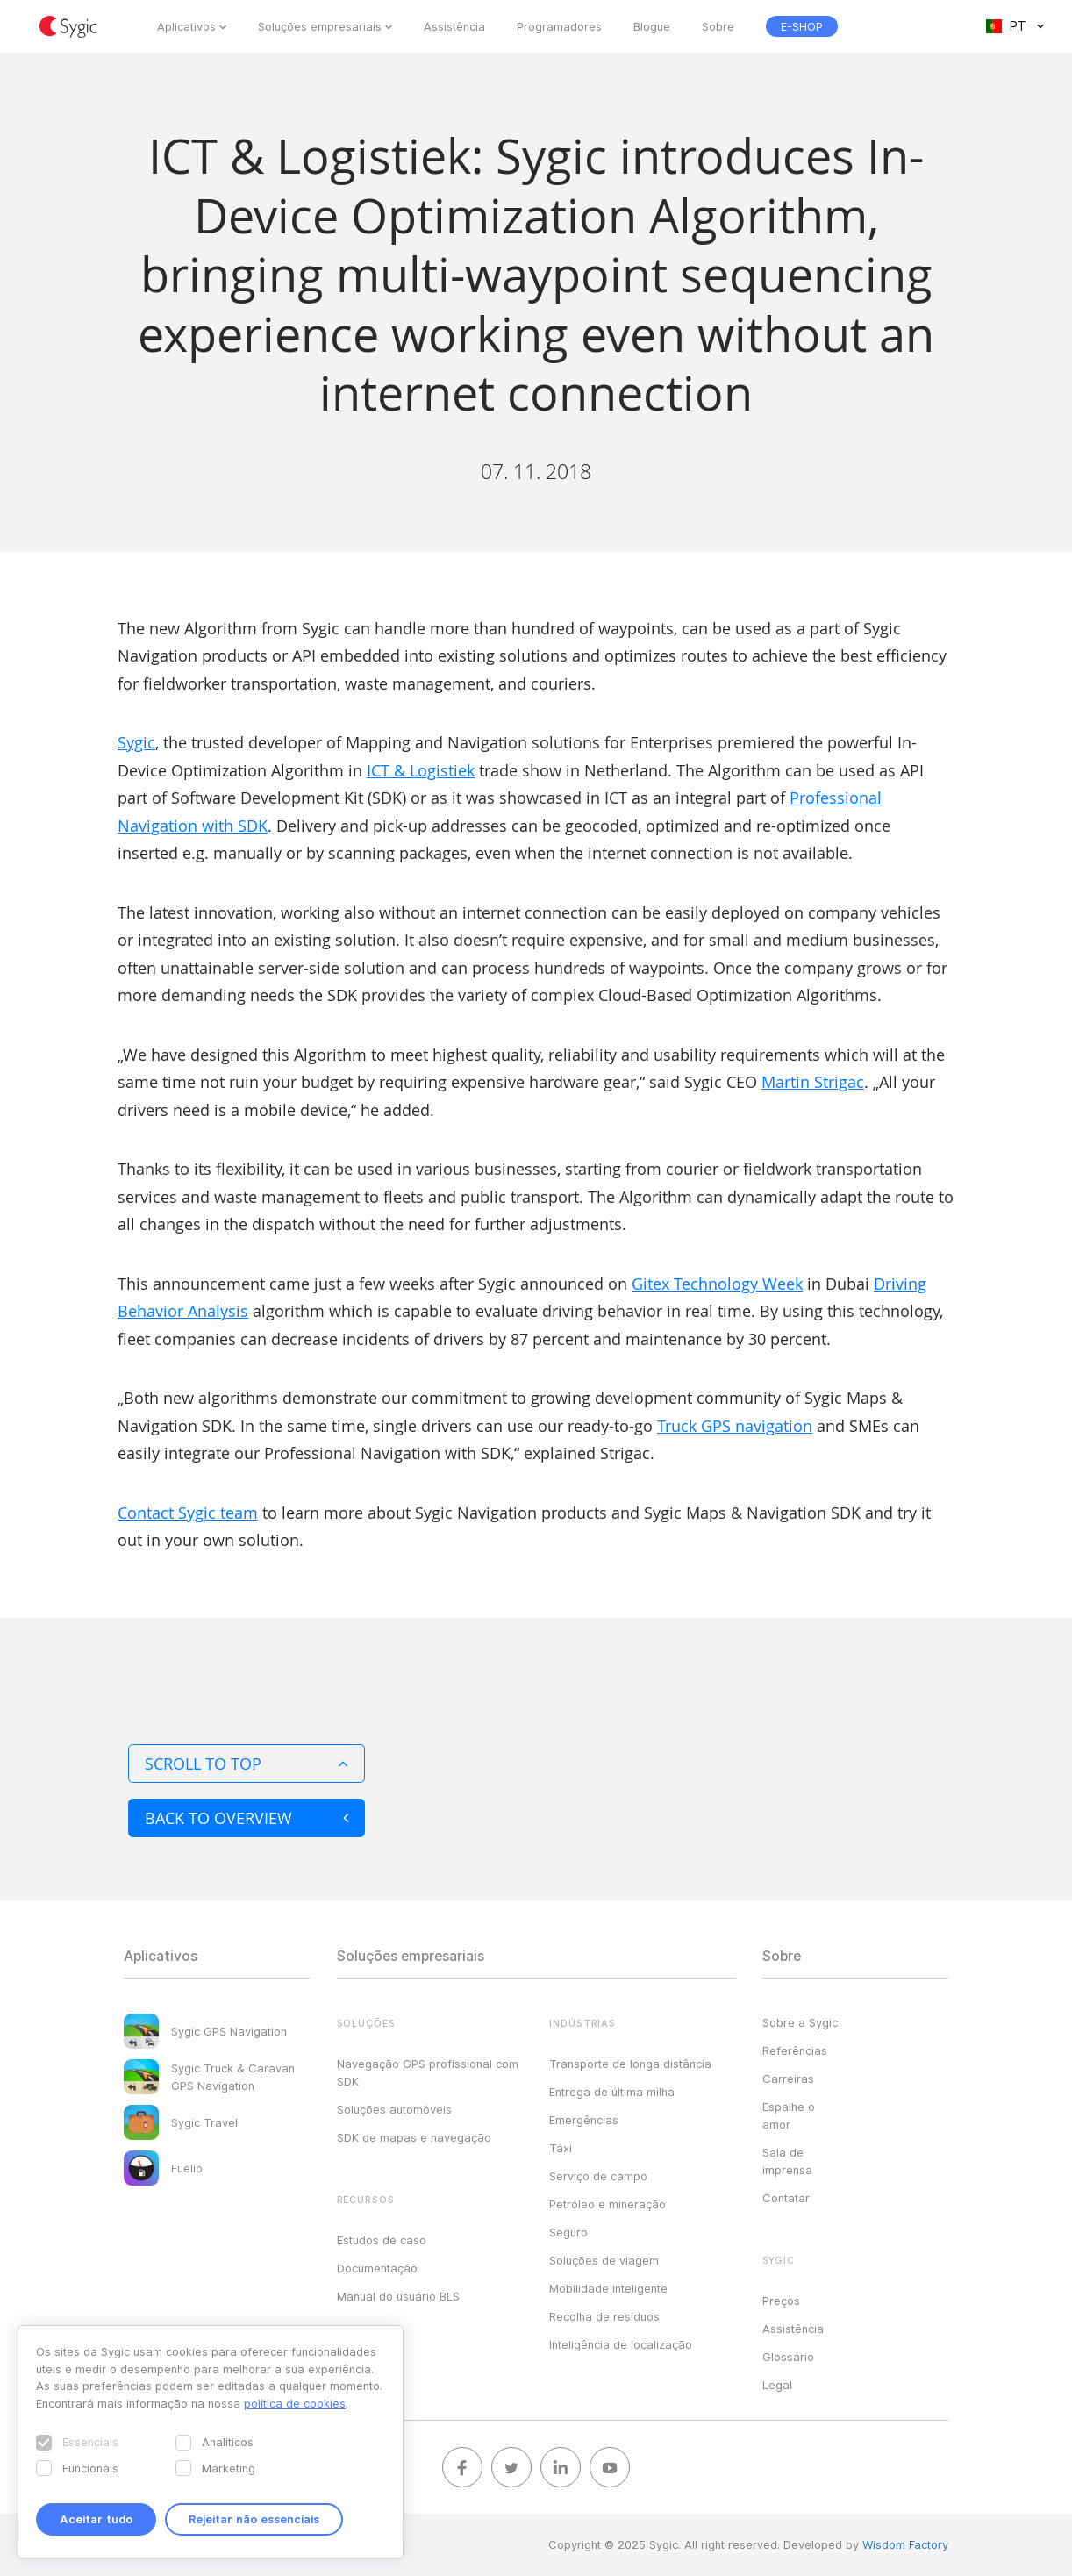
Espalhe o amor (788, 2115)
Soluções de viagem (604, 2260)
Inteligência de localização (620, 2344)
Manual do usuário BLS (398, 2296)
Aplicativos (186, 26)
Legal (777, 2385)
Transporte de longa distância (630, 2064)
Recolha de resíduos (604, 2316)
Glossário (788, 2357)
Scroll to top (246, 1763)
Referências (794, 2050)
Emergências (583, 2120)
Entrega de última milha (612, 2092)
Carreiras (788, 2079)
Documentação (377, 2268)
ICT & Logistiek (421, 770)
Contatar (786, 2198)
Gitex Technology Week (717, 1283)
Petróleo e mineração (607, 2204)
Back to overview (246, 1817)
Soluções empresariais (320, 26)
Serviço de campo (598, 2176)
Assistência (454, 26)
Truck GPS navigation (734, 1425)
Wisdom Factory (905, 2544)
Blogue (651, 26)
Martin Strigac (812, 1081)
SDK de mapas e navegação (414, 2137)
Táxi (560, 2148)
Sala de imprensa (787, 2161)
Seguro (568, 2232)
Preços (781, 2300)
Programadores (559, 26)
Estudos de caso (381, 2240)
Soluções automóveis (394, 2109)
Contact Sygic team (188, 1512)
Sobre (718, 26)
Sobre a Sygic (800, 2022)
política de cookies (295, 2403)
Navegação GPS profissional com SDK (427, 2072)
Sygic (136, 742)
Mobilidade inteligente (608, 2288)
